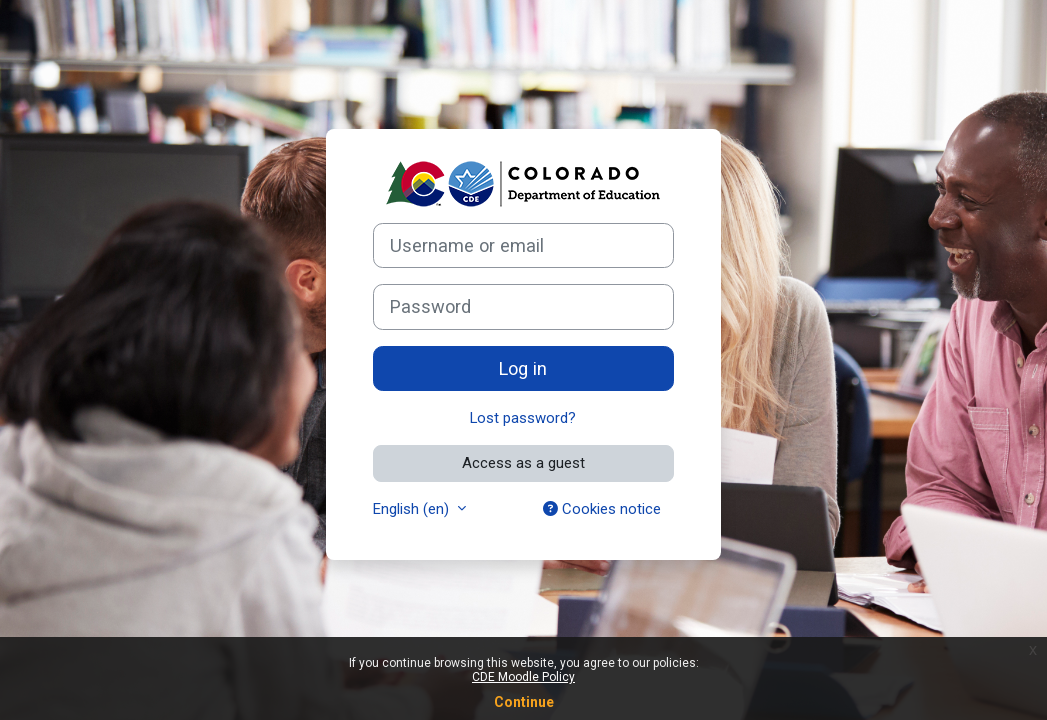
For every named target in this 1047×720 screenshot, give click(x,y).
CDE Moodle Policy (523, 677)
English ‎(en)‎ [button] (413, 509)
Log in (523, 368)
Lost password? (523, 418)
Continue (524, 702)
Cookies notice (602, 509)
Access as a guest (523, 463)
